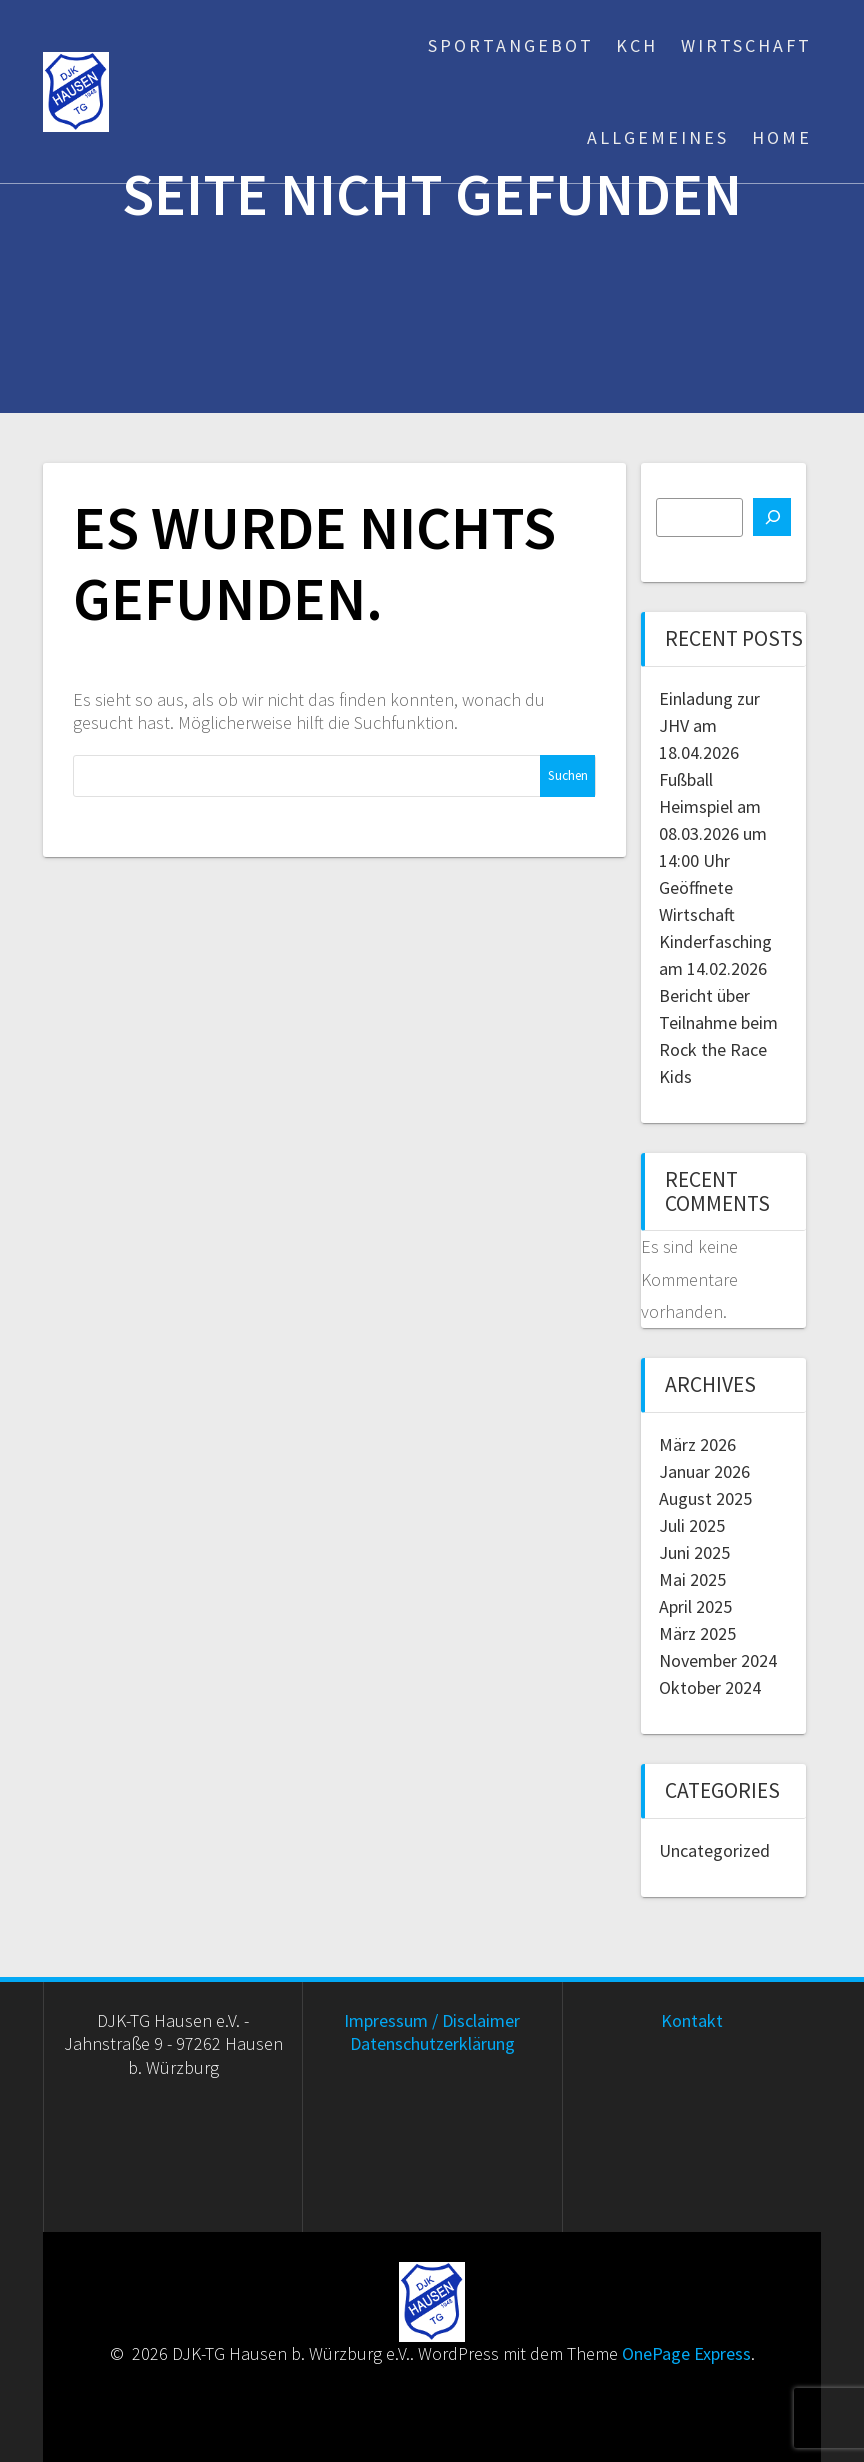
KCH (637, 45)
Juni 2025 (694, 1552)
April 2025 (695, 1606)
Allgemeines (658, 137)
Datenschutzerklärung (432, 2043)
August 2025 (705, 1498)
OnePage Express (686, 2353)
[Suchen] (772, 517)
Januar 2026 (704, 1471)
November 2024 (718, 1660)
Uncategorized (714, 1850)
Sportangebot (511, 45)
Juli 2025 (692, 1525)
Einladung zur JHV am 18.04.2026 (709, 725)
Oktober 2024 (710, 1687)
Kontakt (692, 2020)
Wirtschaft (746, 45)
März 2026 (697, 1444)
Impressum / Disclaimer (432, 2020)
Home (782, 137)
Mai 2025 (692, 1579)
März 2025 (697, 1633)
